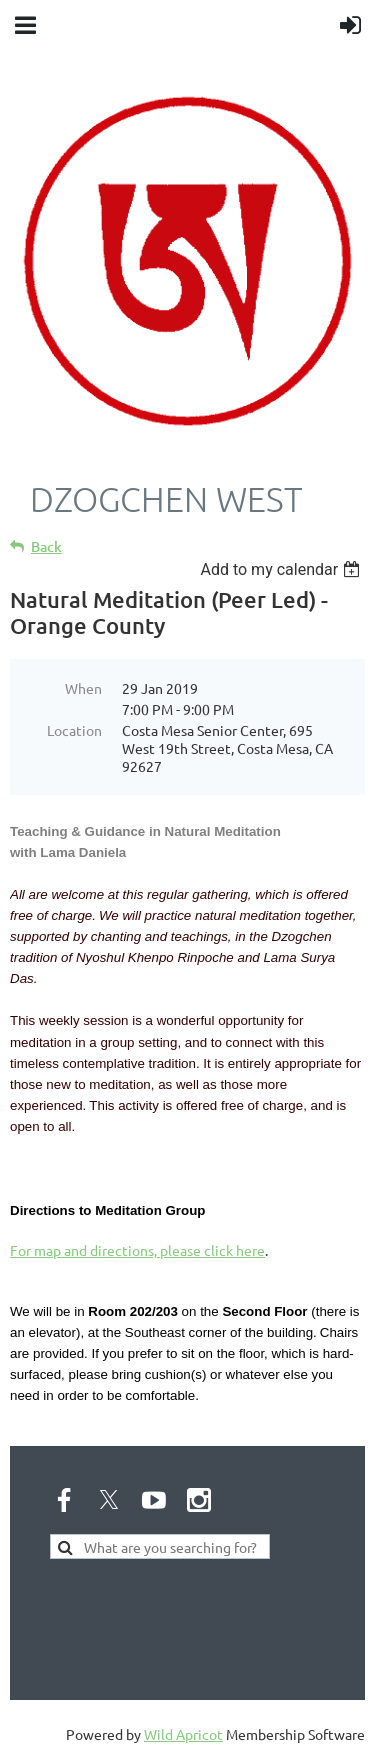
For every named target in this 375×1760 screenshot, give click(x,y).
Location (74, 730)
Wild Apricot (183, 1734)
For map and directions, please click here (137, 1250)
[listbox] (282, 569)
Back (46, 546)
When (83, 688)
